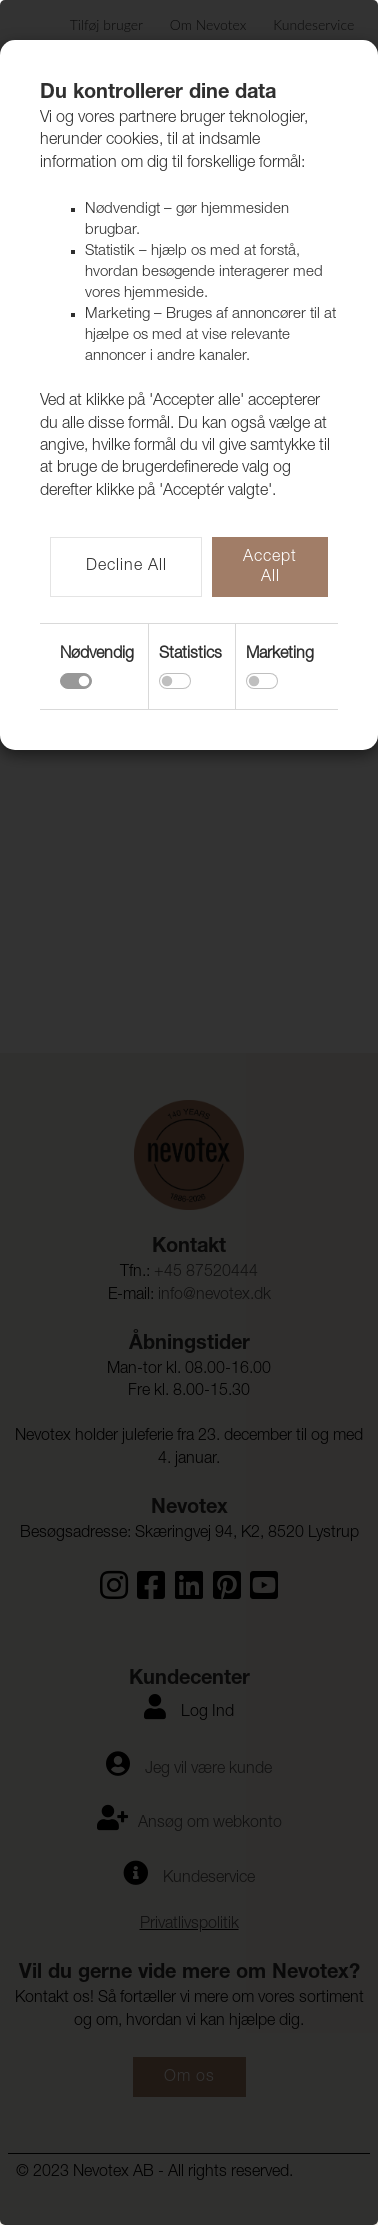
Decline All (126, 567)
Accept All (270, 568)
